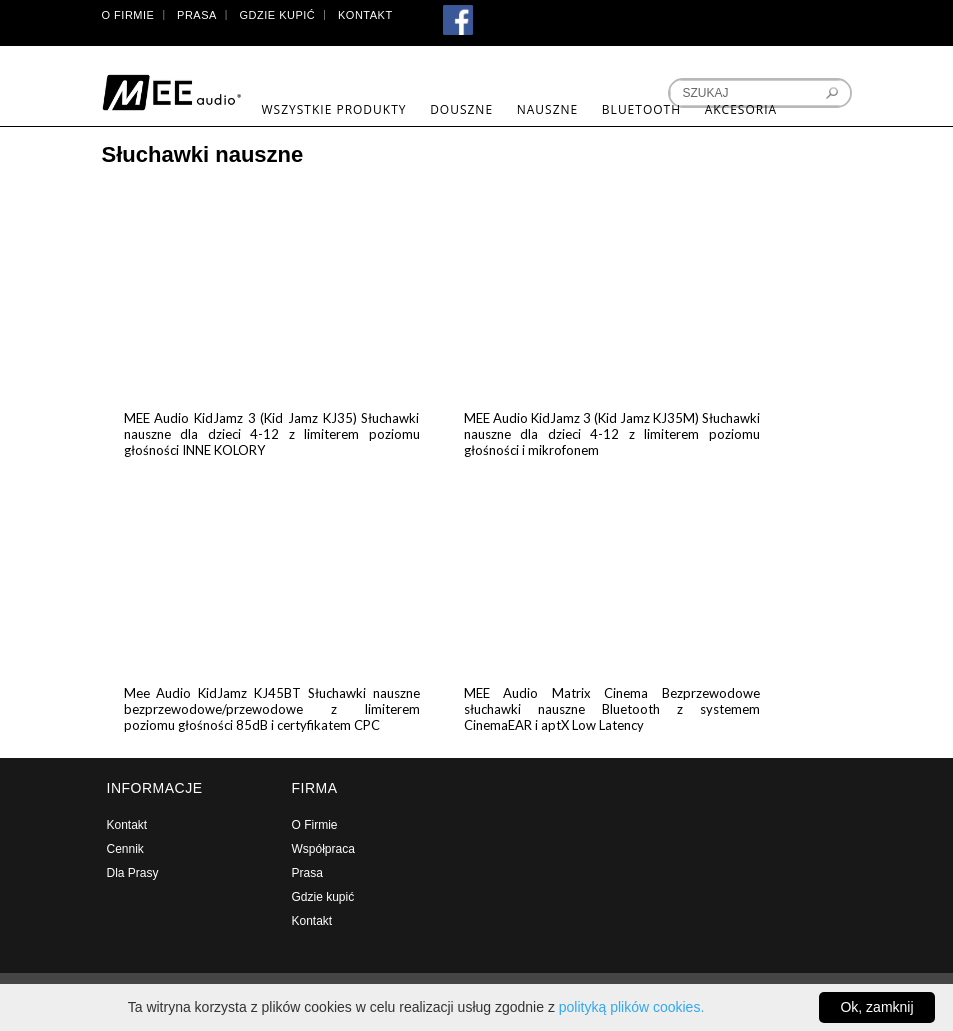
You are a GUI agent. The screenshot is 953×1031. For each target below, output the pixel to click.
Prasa (197, 15)
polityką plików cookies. (632, 1007)
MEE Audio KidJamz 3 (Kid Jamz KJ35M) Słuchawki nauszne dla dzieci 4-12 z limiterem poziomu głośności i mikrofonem (612, 434)
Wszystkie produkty (334, 109)
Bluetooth (641, 109)
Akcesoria (741, 109)
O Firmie (128, 15)
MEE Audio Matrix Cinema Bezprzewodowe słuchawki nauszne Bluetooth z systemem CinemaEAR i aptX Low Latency (612, 709)
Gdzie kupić (278, 15)
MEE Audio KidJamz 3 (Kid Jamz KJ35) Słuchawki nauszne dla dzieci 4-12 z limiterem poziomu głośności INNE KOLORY (272, 434)
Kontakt (365, 15)
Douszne (461, 109)
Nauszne (548, 109)
